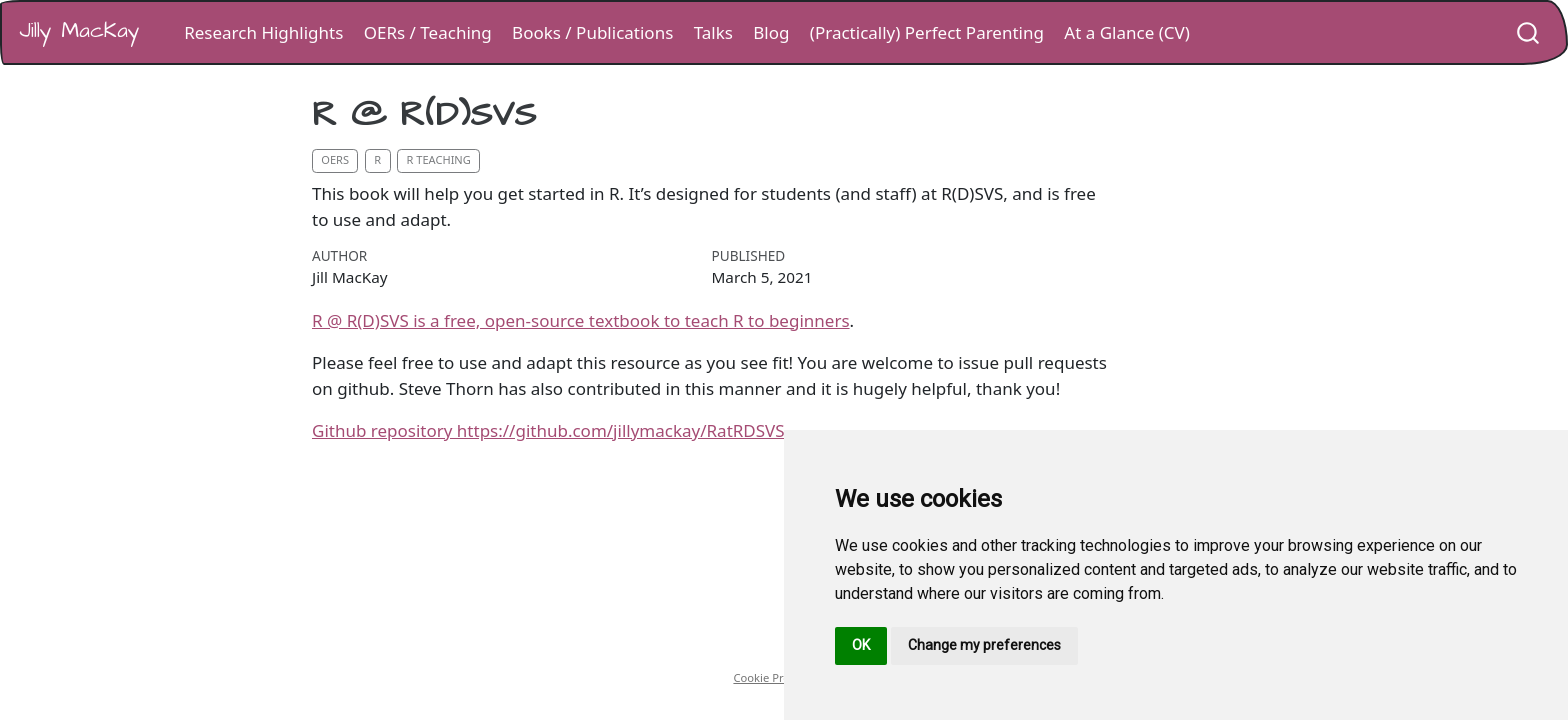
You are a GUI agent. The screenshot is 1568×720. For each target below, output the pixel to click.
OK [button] (861, 645)
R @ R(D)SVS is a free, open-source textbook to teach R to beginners (581, 320)
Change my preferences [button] (984, 645)
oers (335, 159)
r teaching (439, 159)
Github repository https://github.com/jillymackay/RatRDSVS (548, 430)
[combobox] (1529, 32)
